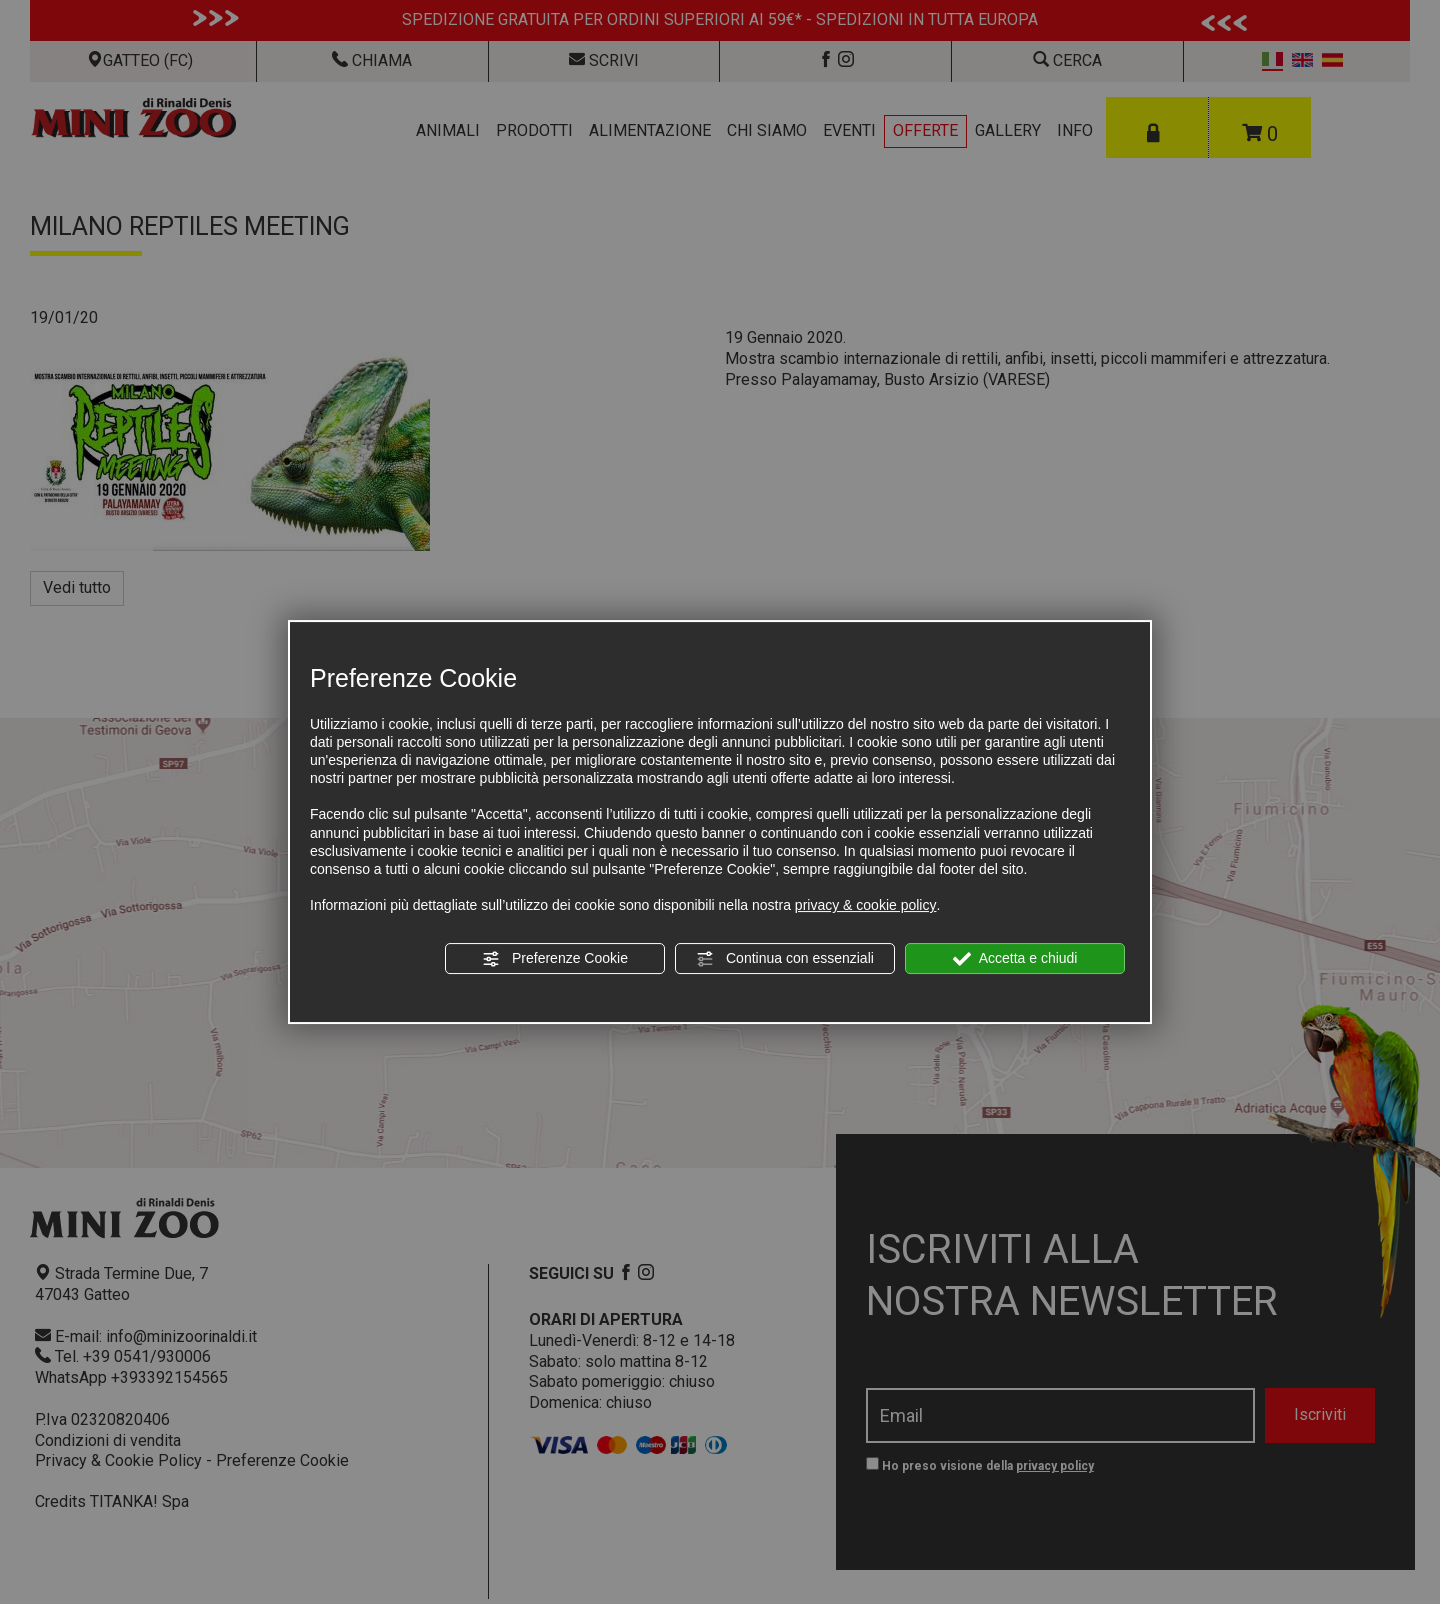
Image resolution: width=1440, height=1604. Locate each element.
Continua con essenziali (785, 959)
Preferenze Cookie (555, 959)
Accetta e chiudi (1015, 959)
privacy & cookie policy (866, 905)
